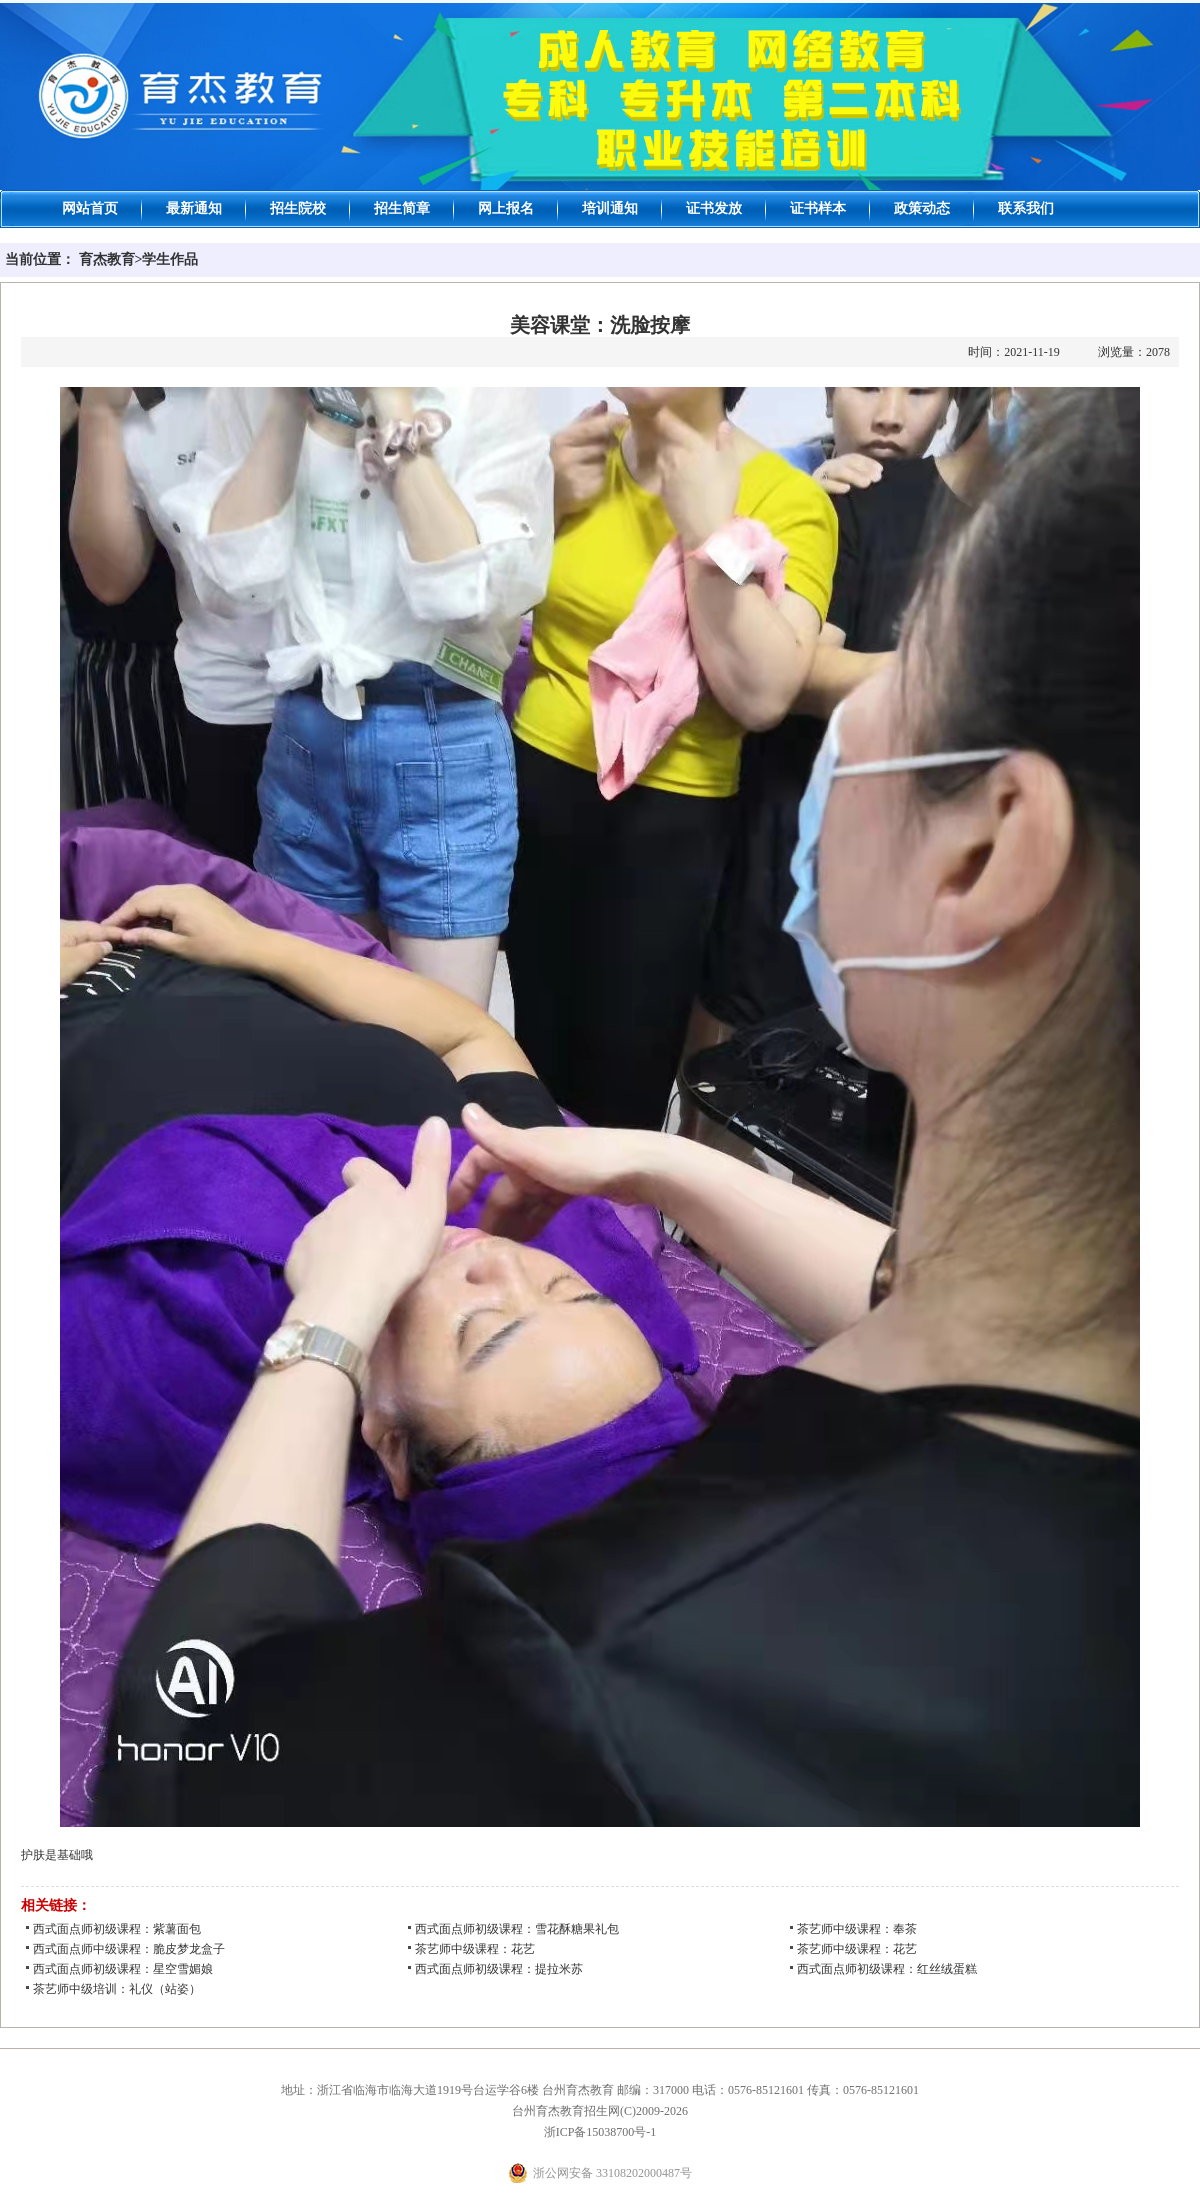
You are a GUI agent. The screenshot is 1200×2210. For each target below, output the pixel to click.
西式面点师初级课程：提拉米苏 (499, 1969)
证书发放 (714, 208)
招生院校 (298, 208)
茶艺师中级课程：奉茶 (857, 1929)
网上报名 (506, 208)
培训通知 (610, 208)
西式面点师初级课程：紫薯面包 (117, 1929)
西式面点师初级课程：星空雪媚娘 (123, 1969)
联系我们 (1026, 208)
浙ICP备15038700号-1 (600, 2132)
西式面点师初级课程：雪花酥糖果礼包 (517, 1929)
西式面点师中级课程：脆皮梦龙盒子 (129, 1949)
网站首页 (90, 208)
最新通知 (194, 208)
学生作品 (170, 259)
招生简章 (402, 208)
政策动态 (922, 208)
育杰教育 (107, 259)
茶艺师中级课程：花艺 (475, 1949)
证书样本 (818, 208)
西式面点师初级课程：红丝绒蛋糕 (887, 1969)
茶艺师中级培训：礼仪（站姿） (117, 1989)
